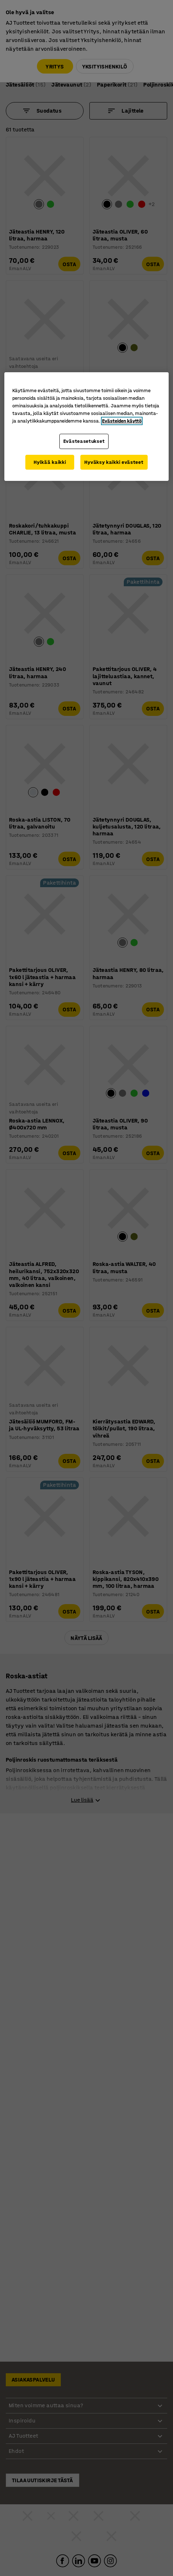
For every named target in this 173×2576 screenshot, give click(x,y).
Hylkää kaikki (50, 462)
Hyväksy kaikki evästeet (113, 462)
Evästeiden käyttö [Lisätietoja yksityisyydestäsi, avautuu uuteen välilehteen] (122, 421)
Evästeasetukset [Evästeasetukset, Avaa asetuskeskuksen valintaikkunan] (84, 441)
